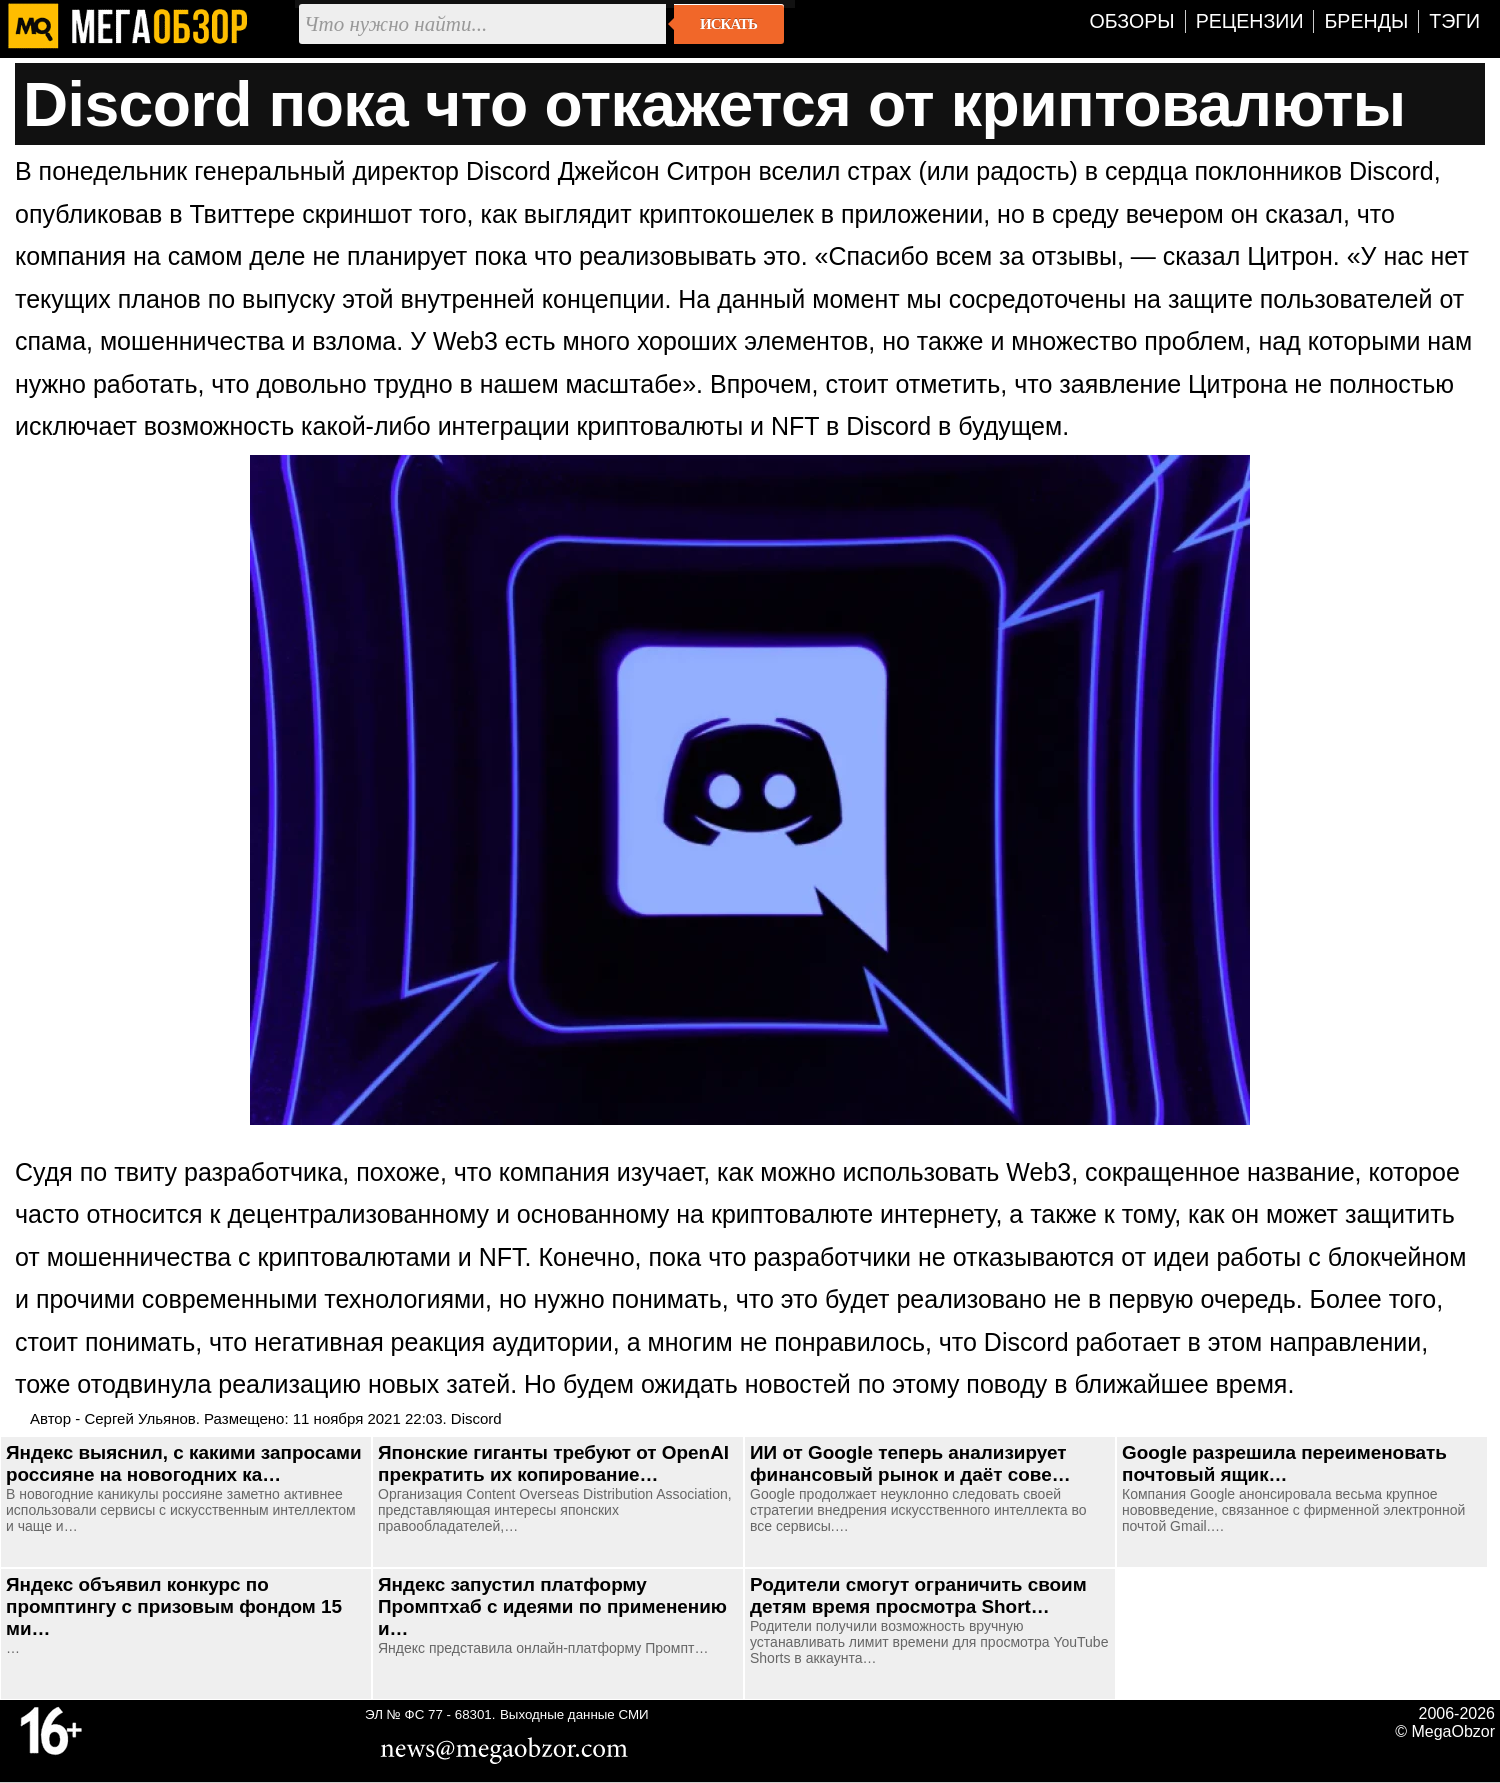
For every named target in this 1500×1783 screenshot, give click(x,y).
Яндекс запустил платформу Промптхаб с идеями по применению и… (552, 1606)
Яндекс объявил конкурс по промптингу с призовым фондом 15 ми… (174, 1606)
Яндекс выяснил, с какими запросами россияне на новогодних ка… (184, 1463)
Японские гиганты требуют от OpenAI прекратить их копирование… (553, 1463)
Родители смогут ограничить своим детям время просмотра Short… (918, 1595)
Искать (728, 24)
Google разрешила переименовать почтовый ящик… (1284, 1463)
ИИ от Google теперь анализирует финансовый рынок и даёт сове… (910, 1463)
